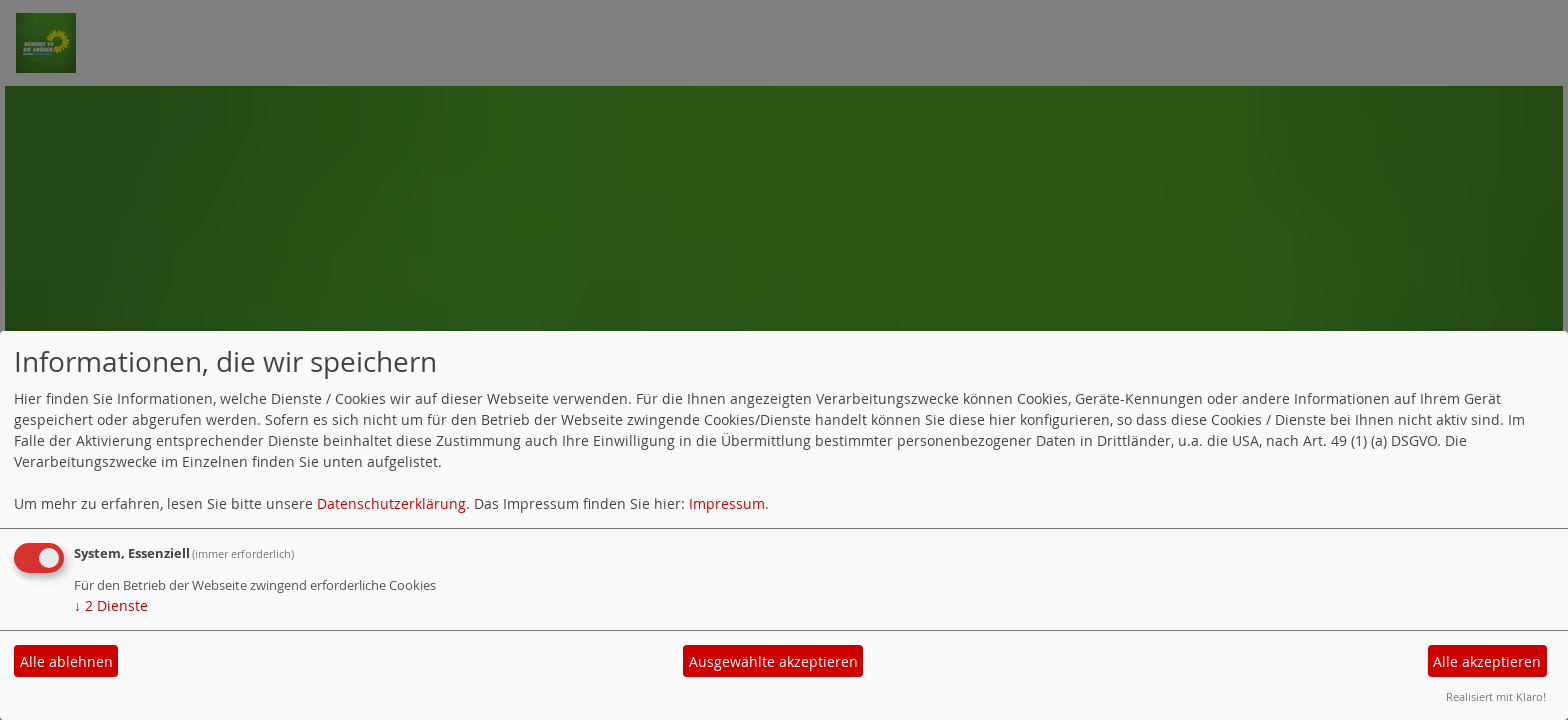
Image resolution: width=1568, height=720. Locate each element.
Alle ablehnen (66, 661)
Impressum (727, 503)
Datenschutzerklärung (391, 503)
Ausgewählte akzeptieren (773, 661)
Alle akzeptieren (1487, 661)
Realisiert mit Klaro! (1496, 696)
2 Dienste (111, 605)
